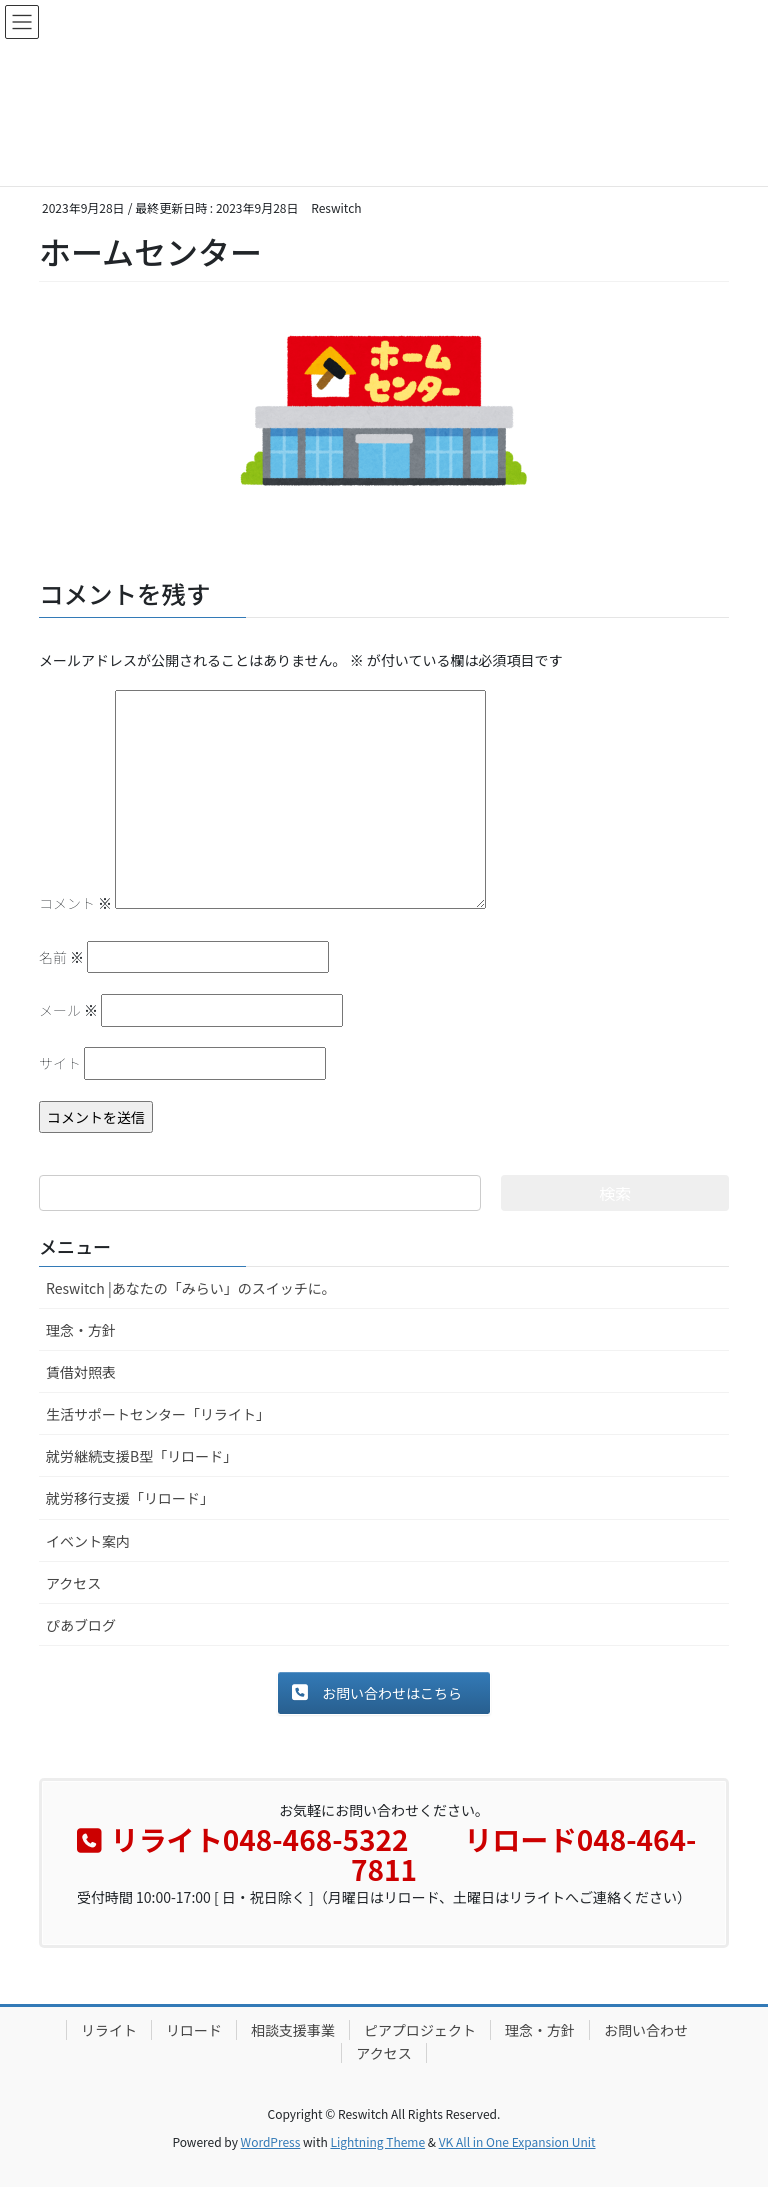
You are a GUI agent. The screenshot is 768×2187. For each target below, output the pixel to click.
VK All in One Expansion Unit (517, 2141)
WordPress (271, 2141)
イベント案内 (88, 1541)
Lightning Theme (377, 2141)
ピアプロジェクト (420, 2030)
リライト (109, 2030)
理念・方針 (81, 1330)
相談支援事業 (293, 2030)
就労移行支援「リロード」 (130, 1498)
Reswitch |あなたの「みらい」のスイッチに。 (191, 1288)
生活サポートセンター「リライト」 (158, 1414)
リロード (194, 2030)
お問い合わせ (646, 2030)
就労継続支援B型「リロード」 (141, 1456)
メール (68, 1010)
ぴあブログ (81, 1625)
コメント (75, 903)
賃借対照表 (81, 1372)
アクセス (73, 1583)
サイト (60, 1063)
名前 (61, 957)
